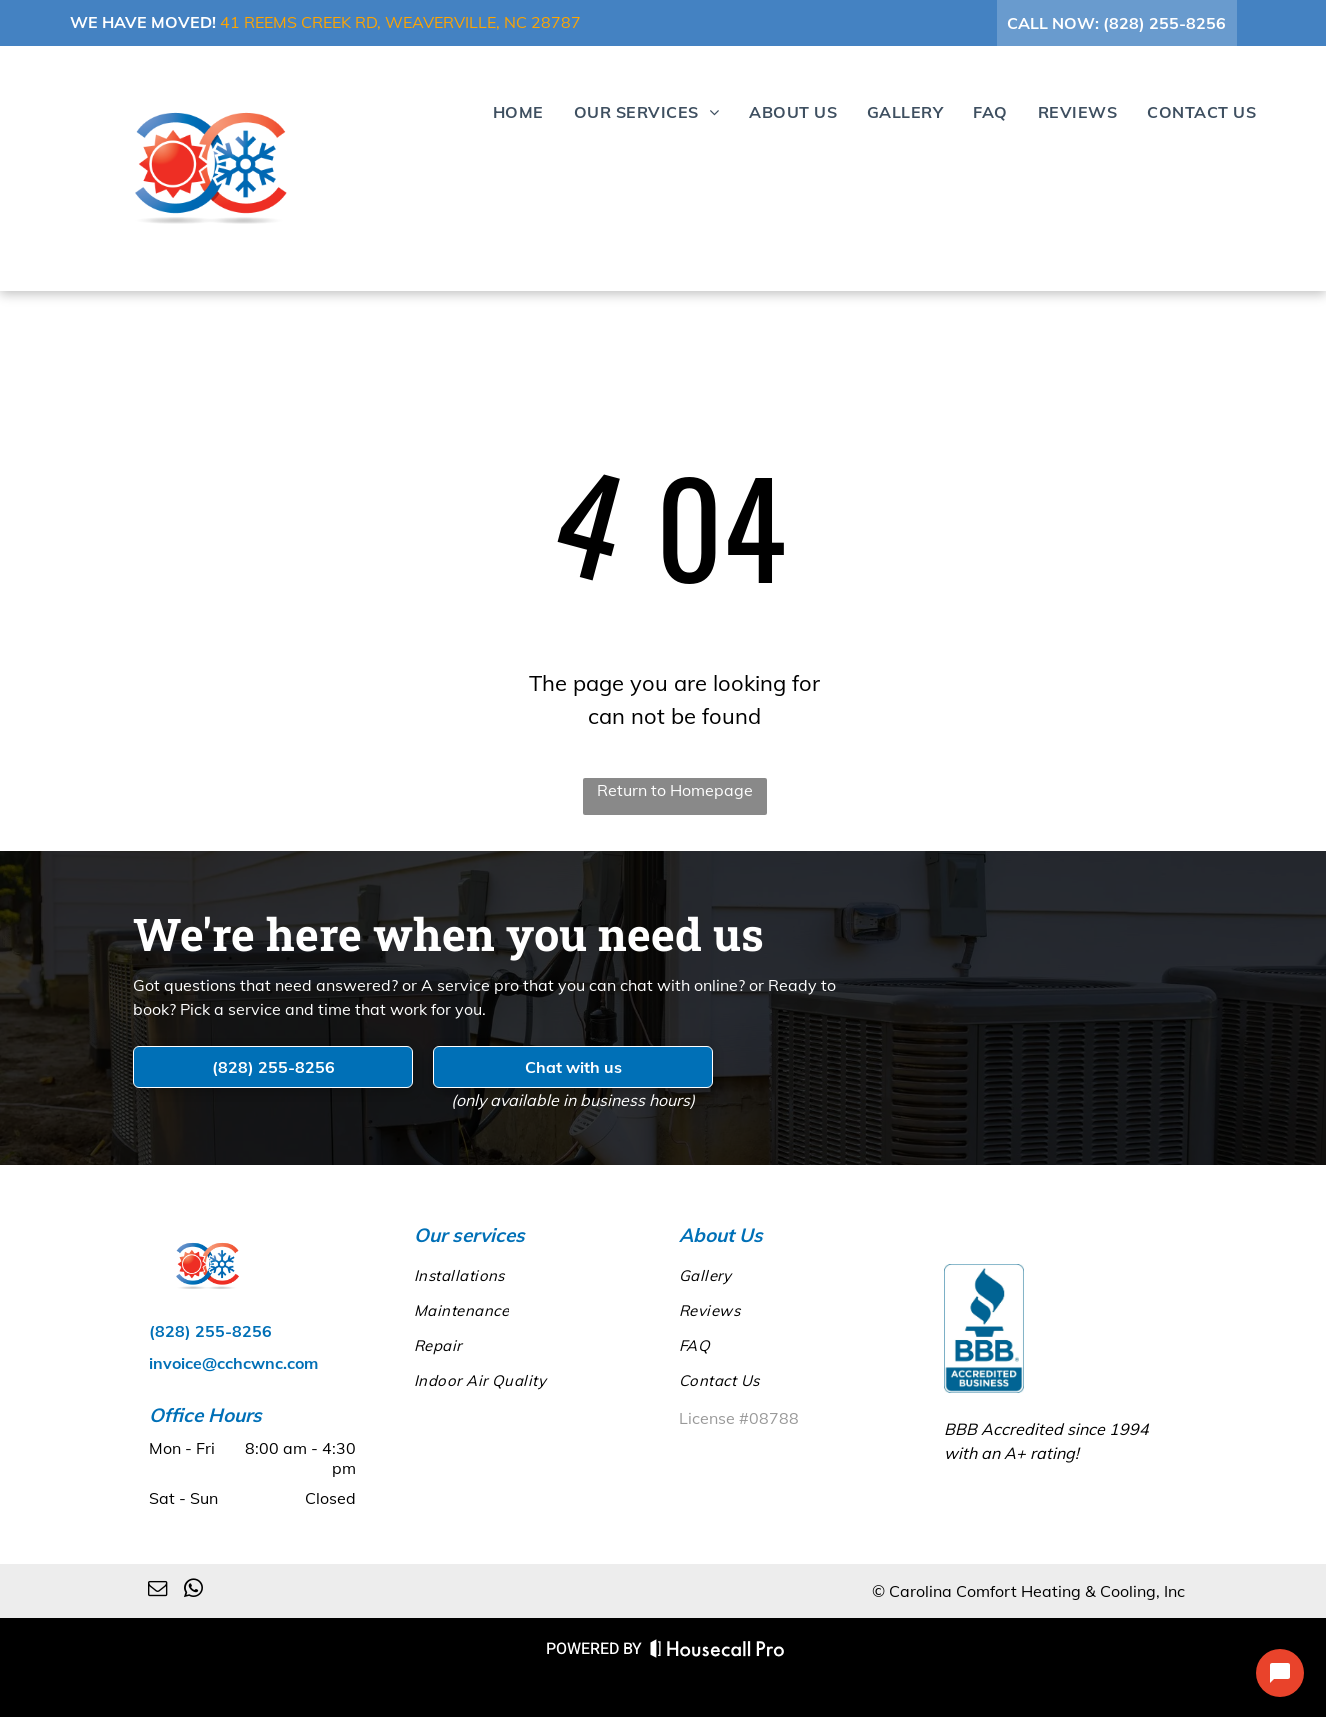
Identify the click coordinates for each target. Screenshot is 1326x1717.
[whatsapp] (193, 1591)
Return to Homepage (675, 790)
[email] (157, 1591)
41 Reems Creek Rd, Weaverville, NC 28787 (400, 22)
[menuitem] (503, 111)
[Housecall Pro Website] (717, 1651)
